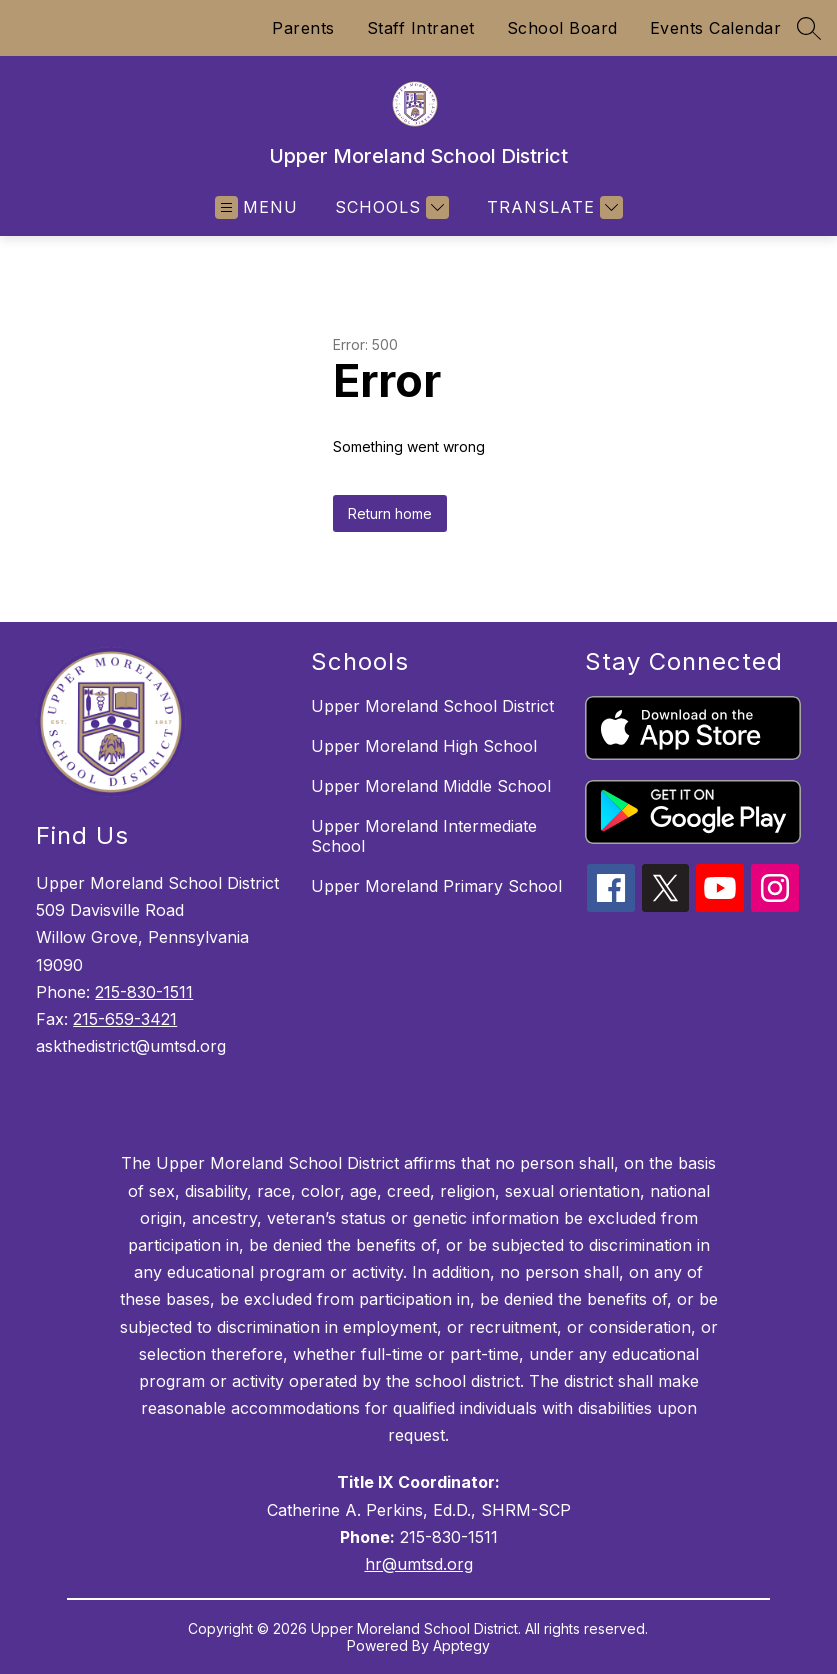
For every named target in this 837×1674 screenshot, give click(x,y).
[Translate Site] (552, 207)
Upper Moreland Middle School (431, 786)
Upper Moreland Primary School (436, 886)
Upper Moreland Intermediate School (424, 836)
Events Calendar (716, 28)
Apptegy (461, 1645)
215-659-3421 (125, 1019)
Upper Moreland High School (424, 746)
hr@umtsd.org (419, 1564)
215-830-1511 (144, 992)
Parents (303, 28)
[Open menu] (256, 207)
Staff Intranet (421, 28)
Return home (390, 513)
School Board (562, 28)
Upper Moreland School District (432, 706)
